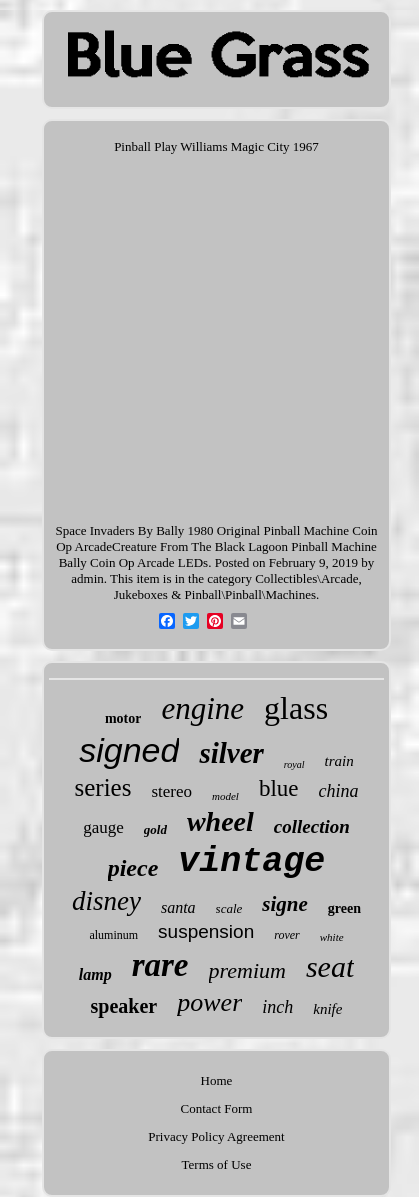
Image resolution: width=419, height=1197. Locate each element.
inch (277, 1007)
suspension (206, 931)
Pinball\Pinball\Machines (250, 594)
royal (294, 764)
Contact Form (217, 1108)
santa (178, 907)
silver (231, 753)
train (339, 761)
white (332, 937)
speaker (124, 1006)
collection (312, 826)
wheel (220, 821)
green (344, 908)
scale (229, 908)
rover (287, 935)
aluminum (113, 935)
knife (327, 1009)
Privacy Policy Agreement (216, 1136)
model (225, 796)
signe (285, 904)
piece (133, 868)
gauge (103, 827)
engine (202, 708)
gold (155, 829)
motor (123, 718)
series (102, 787)
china (339, 791)
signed (129, 750)
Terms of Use (217, 1164)
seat (330, 966)
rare (160, 965)
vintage (251, 862)
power (209, 1002)
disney (106, 901)
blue (279, 788)
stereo (171, 791)
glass (296, 708)
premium (247, 970)
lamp (95, 974)
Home (217, 1080)
